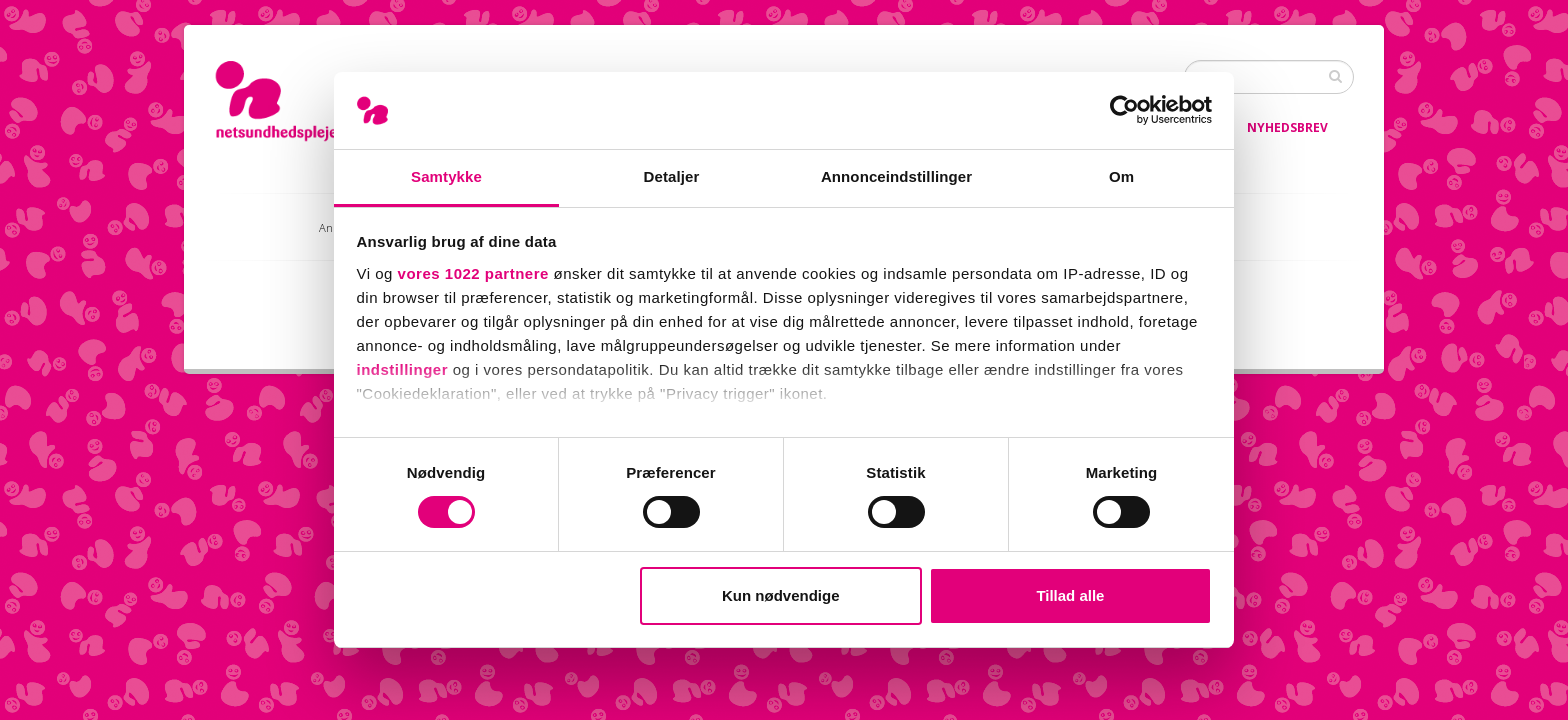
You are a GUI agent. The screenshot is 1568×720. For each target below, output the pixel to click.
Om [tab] (1121, 176)
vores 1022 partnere (473, 273)
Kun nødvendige (781, 595)
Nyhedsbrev (1287, 127)
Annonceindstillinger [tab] (896, 176)
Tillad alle (1070, 595)
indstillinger (403, 369)
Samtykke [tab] (446, 176)
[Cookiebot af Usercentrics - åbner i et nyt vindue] (1124, 110)
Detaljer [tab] (672, 176)
